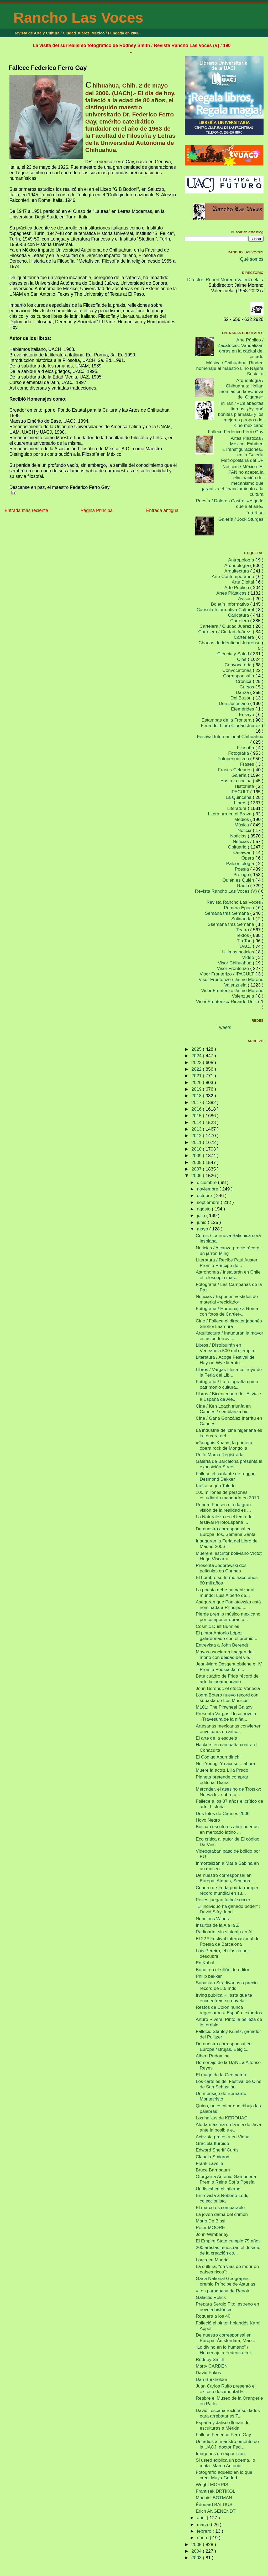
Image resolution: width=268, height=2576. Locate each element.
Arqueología (237, 565)
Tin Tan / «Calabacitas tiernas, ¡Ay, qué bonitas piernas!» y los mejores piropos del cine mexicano (241, 414)
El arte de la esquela (216, 1738)
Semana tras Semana (227, 913)
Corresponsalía (239, 675)
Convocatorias (237, 670)
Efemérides (243, 709)
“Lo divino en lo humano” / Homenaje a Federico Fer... (225, 2349)
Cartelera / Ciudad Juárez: (225, 631)
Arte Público (237, 587)
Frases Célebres (235, 769)
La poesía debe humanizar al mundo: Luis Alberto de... (225, 1592)
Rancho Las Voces (78, 17)
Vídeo (248, 957)
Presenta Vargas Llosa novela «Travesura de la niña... (226, 1716)
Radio (243, 885)
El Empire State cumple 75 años (228, 2240)
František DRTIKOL (215, 2491)
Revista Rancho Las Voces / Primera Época (234, 904)
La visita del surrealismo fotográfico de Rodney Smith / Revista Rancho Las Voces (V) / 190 (132, 45)
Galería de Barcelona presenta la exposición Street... (229, 1464)
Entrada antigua (162, 510)
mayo (203, 1228)
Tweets (224, 1027)
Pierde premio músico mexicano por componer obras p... (228, 1616)
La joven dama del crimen (222, 2214)
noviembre (208, 1189)
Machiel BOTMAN (214, 2497)
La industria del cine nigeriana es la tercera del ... (229, 1433)
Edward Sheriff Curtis (217, 2150)
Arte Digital (243, 582)
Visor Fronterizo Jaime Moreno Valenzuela (232, 993)
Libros (241, 802)
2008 (197, 1162)
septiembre (209, 1202)
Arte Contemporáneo (233, 576)
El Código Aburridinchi (218, 1757)
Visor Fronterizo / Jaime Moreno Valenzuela (231, 982)
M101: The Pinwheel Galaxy (224, 1707)
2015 (197, 1115)
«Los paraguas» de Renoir (222, 2290)
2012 (197, 1135)
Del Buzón (241, 698)
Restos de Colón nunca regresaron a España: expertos (229, 2010)
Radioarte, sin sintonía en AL (225, 1931)
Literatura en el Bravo (230, 813)
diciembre (207, 1182)
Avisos (245, 598)
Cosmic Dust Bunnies (217, 1626)
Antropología (241, 560)
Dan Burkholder (211, 2379)
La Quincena (239, 797)
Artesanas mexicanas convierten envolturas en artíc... (228, 1728)
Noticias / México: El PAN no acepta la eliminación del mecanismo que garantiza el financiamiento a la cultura (232, 480)
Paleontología (240, 863)
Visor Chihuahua (235, 962)
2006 (197, 1175)
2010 (197, 1149)
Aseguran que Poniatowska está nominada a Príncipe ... (228, 1604)
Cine (242, 659)
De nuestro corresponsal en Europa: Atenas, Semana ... (225, 1878)
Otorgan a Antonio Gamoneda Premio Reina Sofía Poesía (226, 2179)
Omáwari (243, 852)
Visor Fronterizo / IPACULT (227, 974)
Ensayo (247, 714)
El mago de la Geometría (221, 2074)
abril (202, 2517)
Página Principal (97, 510)
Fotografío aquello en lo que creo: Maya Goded (224, 2475)
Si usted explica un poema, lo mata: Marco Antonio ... (225, 2462)
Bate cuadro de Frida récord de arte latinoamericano (227, 1678)
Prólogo (241, 874)
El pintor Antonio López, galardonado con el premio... (226, 1635)
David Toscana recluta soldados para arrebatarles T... (228, 2413)
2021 (197, 1075)
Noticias (239, 836)
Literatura (237, 808)
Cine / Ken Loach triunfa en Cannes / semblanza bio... (224, 1408)
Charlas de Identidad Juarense (230, 642)
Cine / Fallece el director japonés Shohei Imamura (229, 1323)
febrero (205, 2531)
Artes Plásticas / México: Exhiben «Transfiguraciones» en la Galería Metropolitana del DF (242, 449)
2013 (197, 1129)
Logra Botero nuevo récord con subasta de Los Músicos (227, 1697)
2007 (197, 1169)
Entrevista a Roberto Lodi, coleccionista (222, 2198)
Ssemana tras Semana (231, 924)
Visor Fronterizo (233, 968)
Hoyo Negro (208, 1820)
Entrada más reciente (26, 510)
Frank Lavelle (209, 2163)
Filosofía (246, 747)
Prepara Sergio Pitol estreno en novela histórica (227, 2306)
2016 (197, 1109)
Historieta (245, 786)
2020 (197, 1082)
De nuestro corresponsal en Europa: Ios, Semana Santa (226, 1531)
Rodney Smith (210, 2359)
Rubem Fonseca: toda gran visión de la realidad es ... (223, 1507)
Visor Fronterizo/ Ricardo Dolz (227, 1001)
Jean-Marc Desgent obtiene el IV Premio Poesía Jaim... (229, 1666)
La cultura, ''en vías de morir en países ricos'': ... (227, 2269)
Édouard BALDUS (214, 2504)
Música (242, 824)
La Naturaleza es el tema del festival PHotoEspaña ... (225, 1519)
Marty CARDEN (212, 2366)
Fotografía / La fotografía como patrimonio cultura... (227, 1384)
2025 (197, 1049)
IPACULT (240, 791)
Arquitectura (237, 571)
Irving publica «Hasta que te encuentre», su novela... (224, 1997)
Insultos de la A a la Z (217, 1925)
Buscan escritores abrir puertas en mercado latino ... (227, 1829)
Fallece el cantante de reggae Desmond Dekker (226, 1476)
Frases (247, 764)
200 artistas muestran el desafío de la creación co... (228, 2250)
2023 (197, 1062)
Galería (240, 775)
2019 (197, 1089)
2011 (197, 1142)
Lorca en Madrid (212, 2259)
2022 (197, 1069)
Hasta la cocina (236, 780)
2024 (197, 1055)
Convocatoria (239, 664)
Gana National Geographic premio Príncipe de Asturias (225, 2281)
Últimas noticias (238, 951)
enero (203, 2537)
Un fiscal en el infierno (218, 2188)
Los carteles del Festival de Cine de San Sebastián (228, 2084)
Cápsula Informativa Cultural (226, 609)
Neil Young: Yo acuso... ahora (225, 1763)
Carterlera (244, 637)
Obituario (238, 847)
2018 (197, 1095)
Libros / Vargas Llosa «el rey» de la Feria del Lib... (229, 1372)
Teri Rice (255, 512)
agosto (204, 1209)
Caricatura (239, 615)
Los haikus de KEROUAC (222, 2117)
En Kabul (205, 1962)
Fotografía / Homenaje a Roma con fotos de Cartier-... (227, 1311)
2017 (197, 1102)
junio (202, 1222)
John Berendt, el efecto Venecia (228, 1688)
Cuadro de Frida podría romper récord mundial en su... (227, 1890)
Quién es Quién (238, 880)
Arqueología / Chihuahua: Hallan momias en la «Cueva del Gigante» (241, 389)
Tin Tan (245, 940)
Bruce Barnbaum (213, 2170)
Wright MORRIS (212, 2484)
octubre (205, 1195)
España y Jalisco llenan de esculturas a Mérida (223, 2425)
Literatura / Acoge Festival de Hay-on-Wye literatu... (225, 1360)
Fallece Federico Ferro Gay (48, 67)
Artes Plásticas (232, 593)
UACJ (246, 946)
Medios (242, 819)
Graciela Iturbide (212, 2143)
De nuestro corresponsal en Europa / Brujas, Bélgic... (224, 2046)
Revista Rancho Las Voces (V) (226, 891)
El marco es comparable (220, 2207)
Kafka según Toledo (216, 1485)
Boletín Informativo (230, 604)
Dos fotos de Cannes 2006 (223, 1813)
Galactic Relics (211, 2297)
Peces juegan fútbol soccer (223, 1899)
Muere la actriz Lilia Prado (222, 1770)
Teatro (243, 929)
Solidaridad (243, 918)
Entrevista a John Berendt (222, 1645)
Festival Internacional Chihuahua (230, 736)
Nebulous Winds (212, 1918)
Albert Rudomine (213, 2055)
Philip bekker (209, 1976)
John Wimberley (212, 2234)
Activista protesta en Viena (222, 2136)
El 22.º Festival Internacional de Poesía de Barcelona (228, 1941)
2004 (197, 2551)
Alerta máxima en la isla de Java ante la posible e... (228, 2127)
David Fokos (208, 2372)
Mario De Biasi (210, 2221)
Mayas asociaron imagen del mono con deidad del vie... (225, 1654)
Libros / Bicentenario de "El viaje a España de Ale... (228, 1396)
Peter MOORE (210, 2227)
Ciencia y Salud (233, 653)
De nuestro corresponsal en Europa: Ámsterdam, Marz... (226, 2337)
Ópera (248, 858)
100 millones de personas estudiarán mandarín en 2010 (227, 1495)
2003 (197, 2557)
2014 (197, 1122)
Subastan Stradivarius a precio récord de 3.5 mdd (227, 1985)
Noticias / (243, 841)
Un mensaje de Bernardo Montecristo (221, 2096)
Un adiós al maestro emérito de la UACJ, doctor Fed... (227, 2444)
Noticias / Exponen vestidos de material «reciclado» (227, 1299)
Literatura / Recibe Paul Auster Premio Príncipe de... (227, 1262)
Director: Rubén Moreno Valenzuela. (224, 279)
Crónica (244, 681)
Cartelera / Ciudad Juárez (226, 626)
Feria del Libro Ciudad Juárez (231, 725)
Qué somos (251, 259)
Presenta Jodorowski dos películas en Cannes (221, 1568)
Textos (243, 935)
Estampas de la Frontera (227, 720)
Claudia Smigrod (212, 2156)
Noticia (245, 830)
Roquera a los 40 (213, 2316)
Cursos (247, 686)
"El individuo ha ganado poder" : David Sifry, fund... (228, 1909)
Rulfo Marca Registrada (220, 1454)
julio (201, 1215)
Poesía (242, 869)
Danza (243, 692)
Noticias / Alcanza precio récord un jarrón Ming (227, 1250)
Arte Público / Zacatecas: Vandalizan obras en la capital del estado (241, 348)
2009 (197, 1155)
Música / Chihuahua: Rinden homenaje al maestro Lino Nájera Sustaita (230, 368)
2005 (197, 2544)
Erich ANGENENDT (216, 2511)
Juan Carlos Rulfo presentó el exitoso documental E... (226, 2388)
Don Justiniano (234, 703)
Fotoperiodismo (234, 758)
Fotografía (239, 753)
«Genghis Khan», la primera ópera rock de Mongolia (224, 1445)
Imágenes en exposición (220, 2453)
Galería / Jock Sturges (241, 519)
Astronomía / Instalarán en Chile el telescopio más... (228, 1274)
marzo (204, 2524)
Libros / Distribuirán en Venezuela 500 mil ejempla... (227, 1347)
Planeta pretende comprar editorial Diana (222, 1779)
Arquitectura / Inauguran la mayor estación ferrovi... (229, 1335)
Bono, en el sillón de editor (222, 1969)
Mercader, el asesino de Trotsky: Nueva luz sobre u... (228, 1791)
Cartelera (240, 620)
